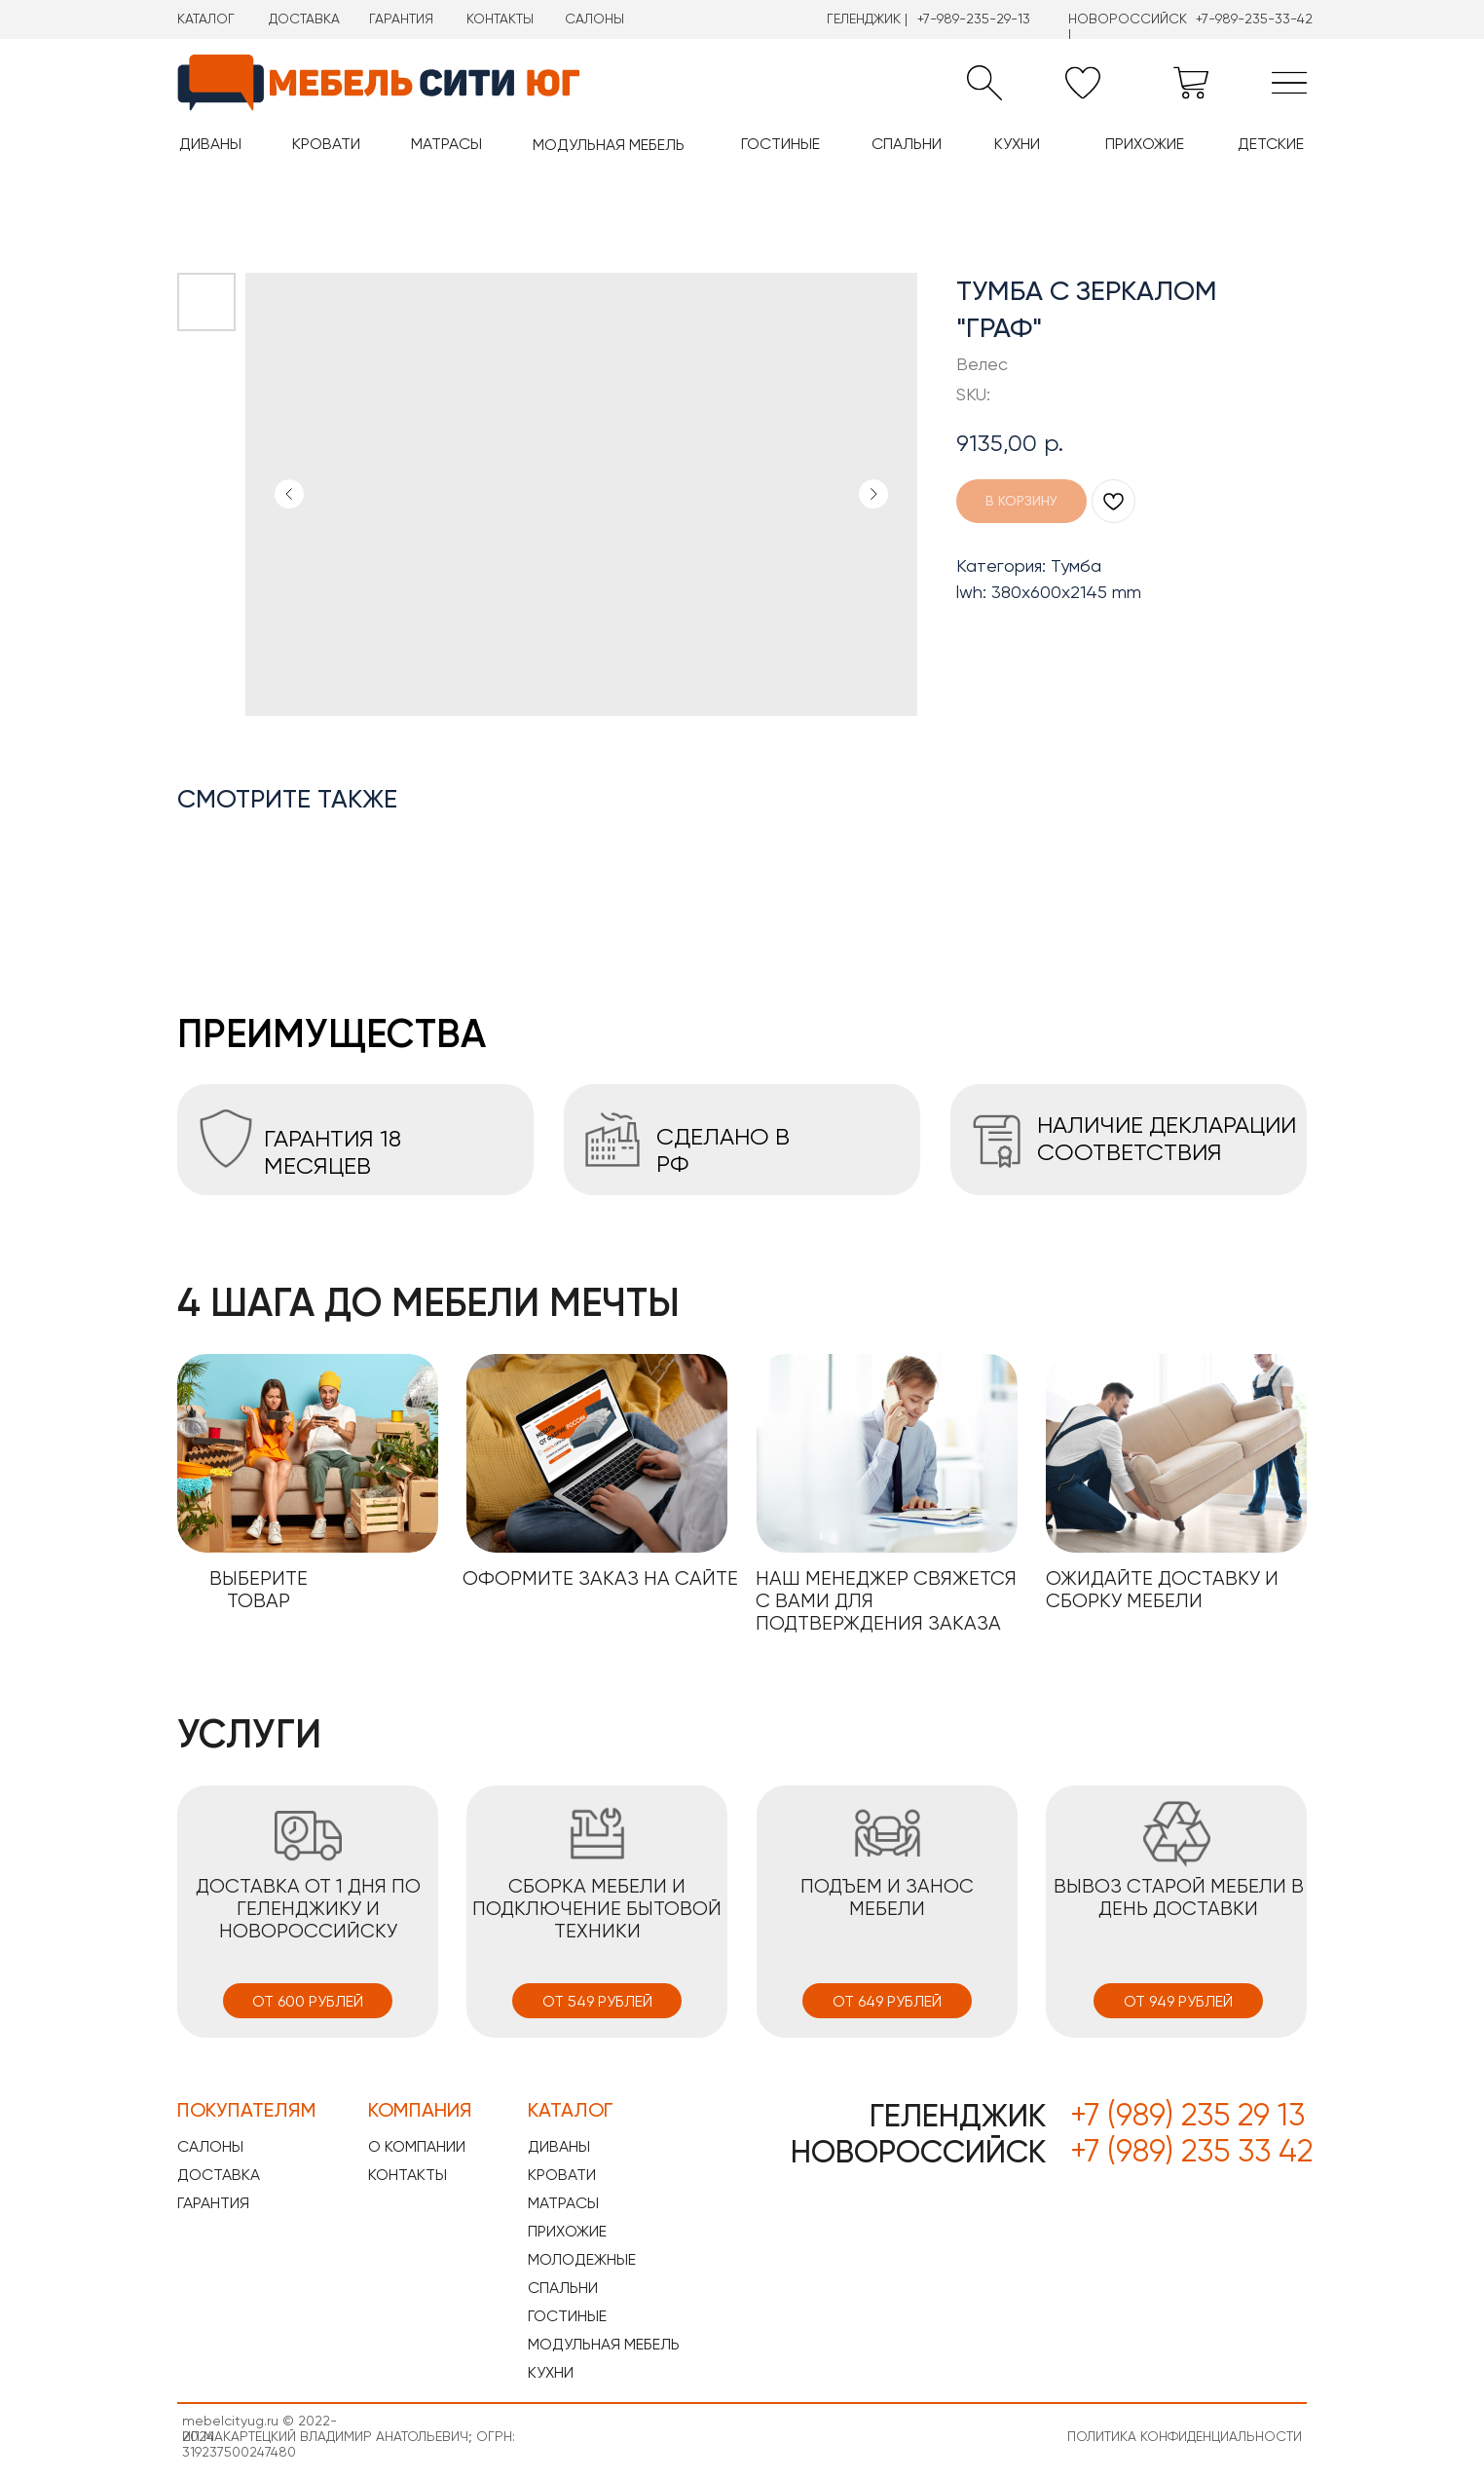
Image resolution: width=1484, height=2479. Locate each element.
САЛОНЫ (594, 18)
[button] (984, 82)
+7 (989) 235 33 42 (1191, 2151)
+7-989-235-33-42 (1254, 18)
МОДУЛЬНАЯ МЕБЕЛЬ (604, 2344)
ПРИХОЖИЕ (567, 2231)
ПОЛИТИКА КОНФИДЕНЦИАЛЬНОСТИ (1184, 2436)
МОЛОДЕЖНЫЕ (582, 2259)
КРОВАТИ (562, 2174)
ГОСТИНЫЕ (567, 2316)
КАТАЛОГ (206, 18)
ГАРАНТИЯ (401, 18)
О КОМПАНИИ (416, 2146)
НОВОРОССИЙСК (918, 2151)
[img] (1289, 82)
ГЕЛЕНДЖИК (958, 2115)
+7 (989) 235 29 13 (1187, 2115)
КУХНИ (551, 2372)
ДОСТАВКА (304, 18)
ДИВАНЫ (559, 2146)
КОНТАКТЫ (500, 18)
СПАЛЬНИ (563, 2287)
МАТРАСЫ (563, 2203)
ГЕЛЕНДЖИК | (867, 18)
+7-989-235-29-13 (973, 18)
